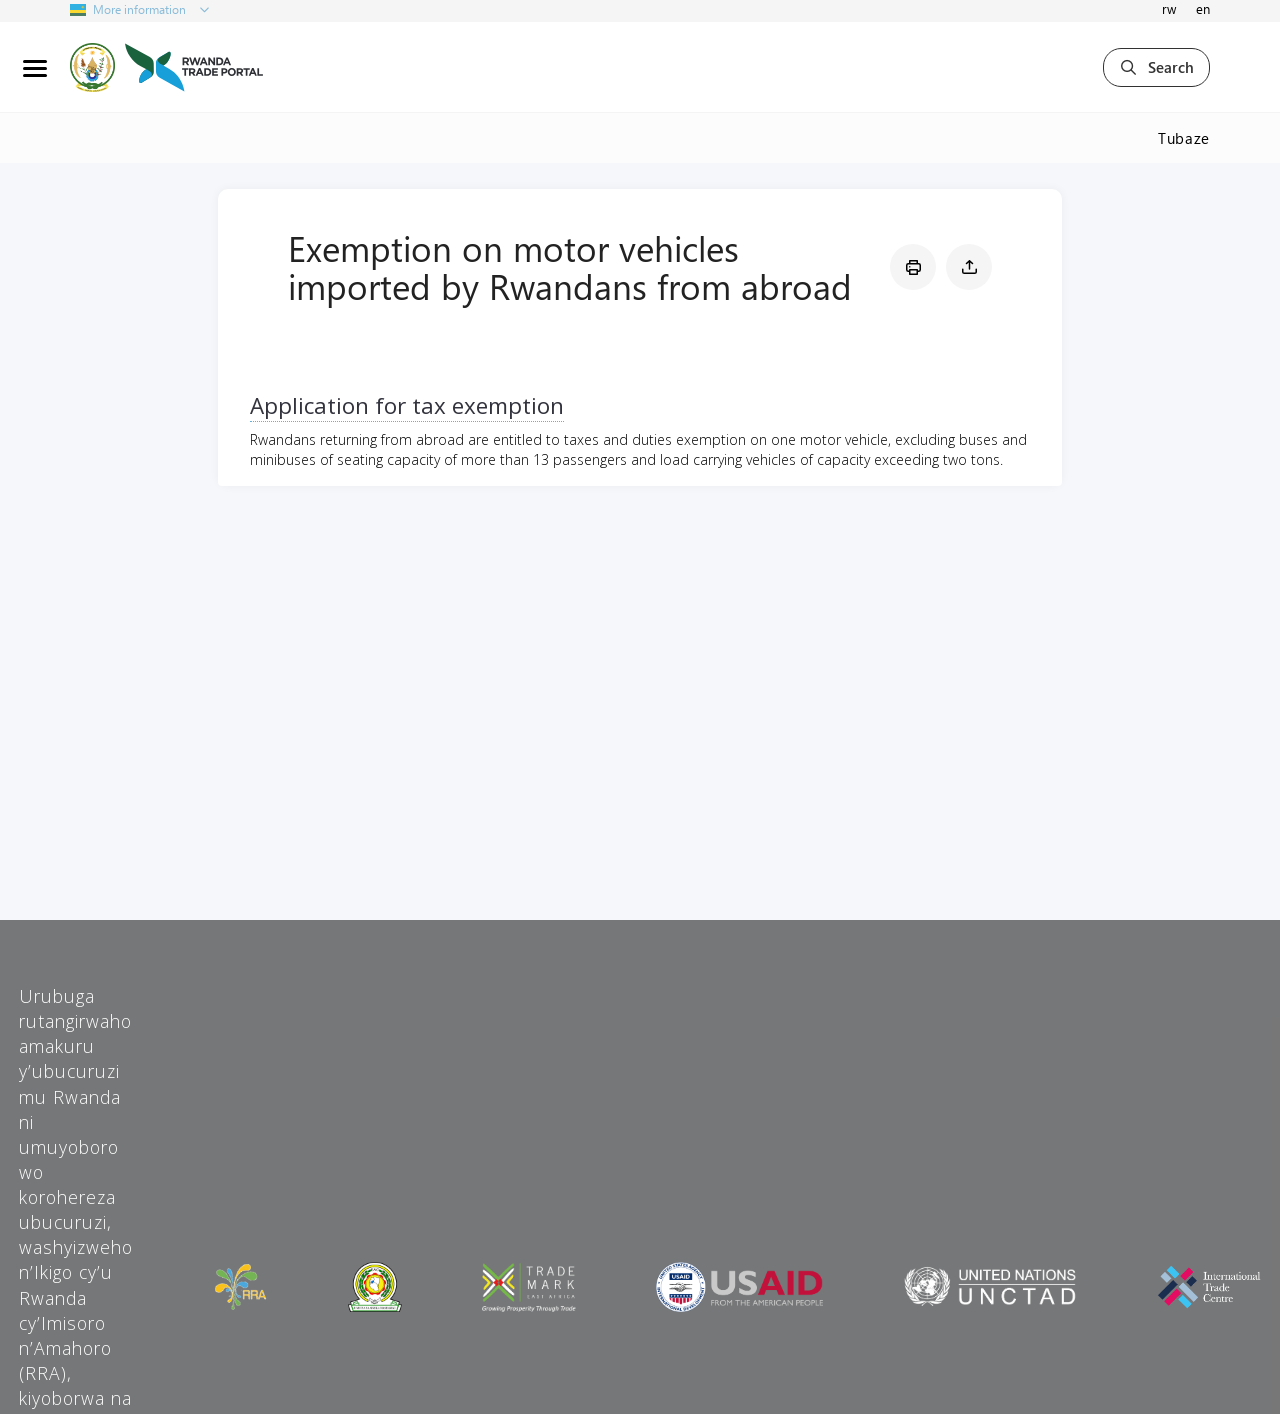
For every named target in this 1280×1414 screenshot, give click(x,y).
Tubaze (1184, 138)
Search (1156, 67)
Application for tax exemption (407, 405)
